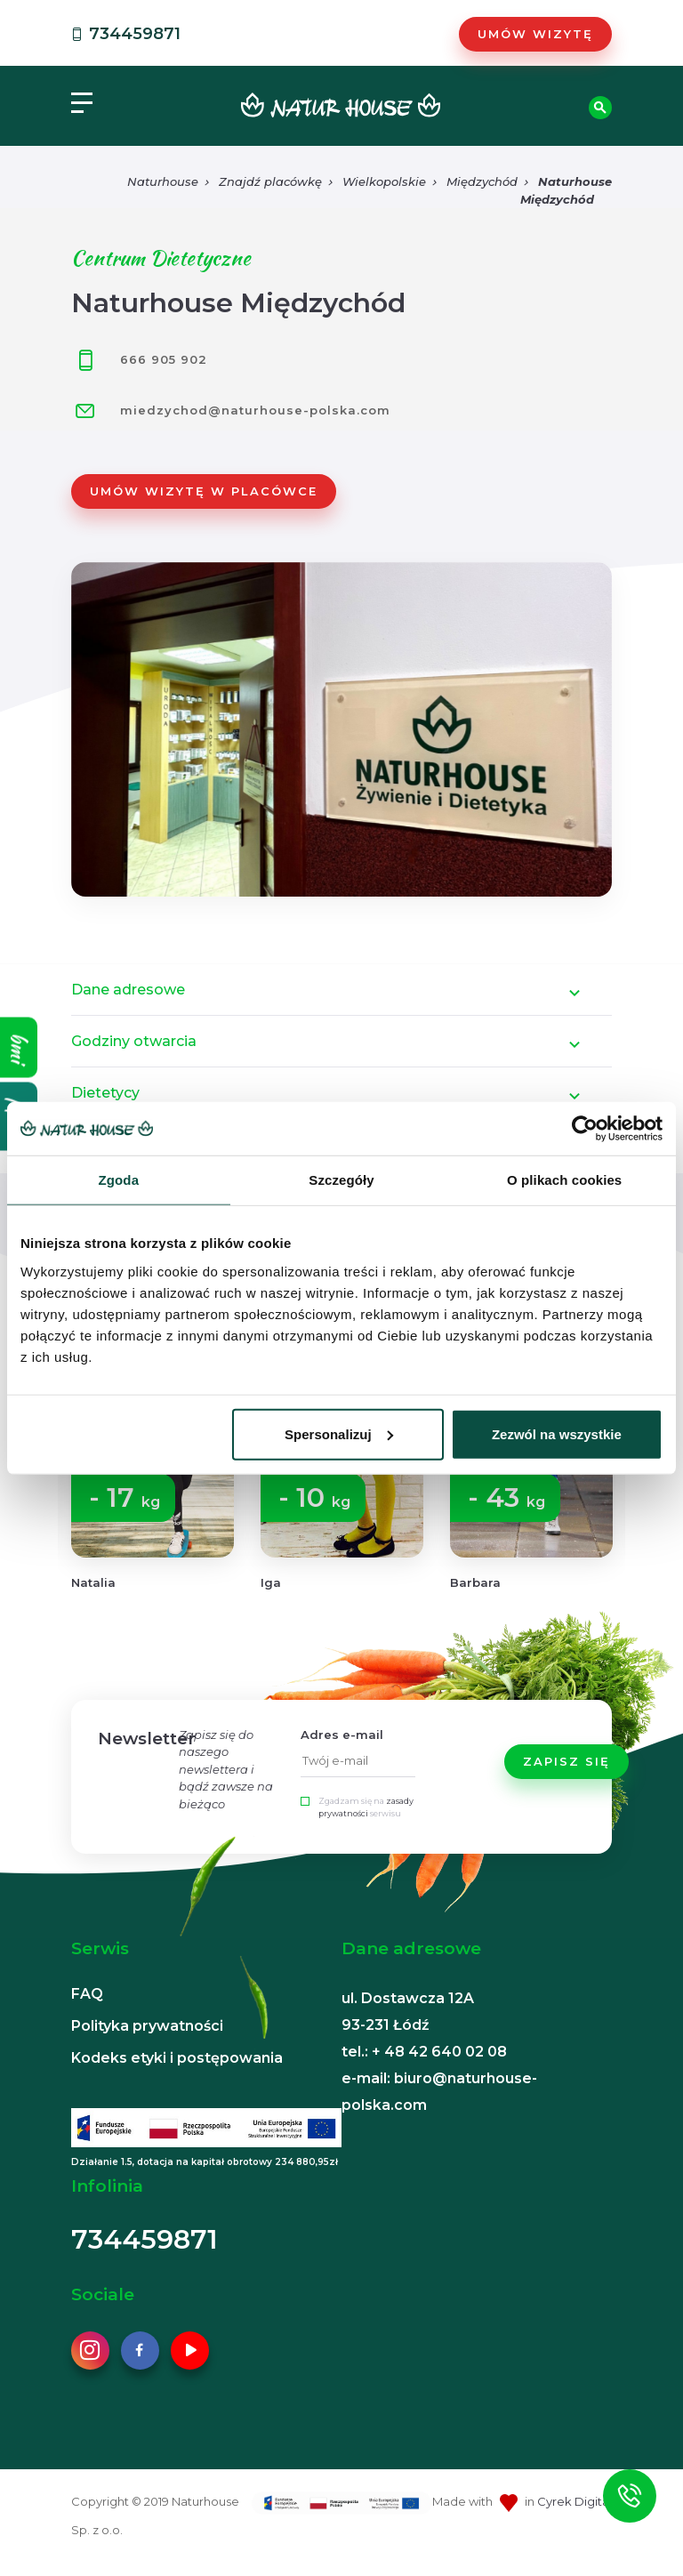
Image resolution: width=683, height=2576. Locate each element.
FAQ (87, 1993)
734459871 (124, 34)
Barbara (475, 1582)
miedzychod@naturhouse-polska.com (255, 410)
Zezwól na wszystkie (557, 1433)
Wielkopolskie (384, 181)
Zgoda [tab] (119, 1179)
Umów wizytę (535, 34)
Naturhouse (162, 181)
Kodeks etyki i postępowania (177, 2057)
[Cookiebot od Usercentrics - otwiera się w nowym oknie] (585, 1128)
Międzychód (482, 181)
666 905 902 (139, 359)
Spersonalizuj (339, 1433)
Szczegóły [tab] (341, 1179)
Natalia (93, 1582)
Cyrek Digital (574, 2501)
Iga (271, 1582)
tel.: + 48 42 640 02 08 (424, 2051)
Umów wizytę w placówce (203, 491)
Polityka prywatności (147, 2025)
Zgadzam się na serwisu (366, 1807)
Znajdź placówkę (270, 181)
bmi (19, 1048)
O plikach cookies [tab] (564, 1179)
